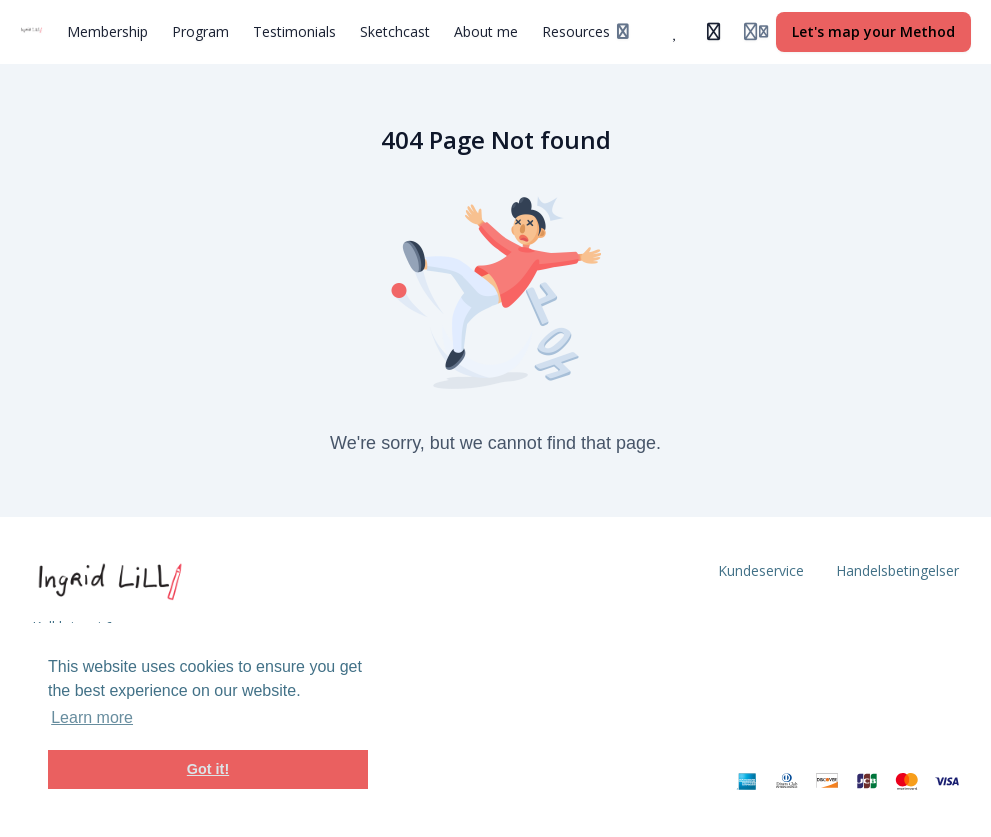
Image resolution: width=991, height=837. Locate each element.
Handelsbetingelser (897, 570)
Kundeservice (761, 570)
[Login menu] (756, 32)
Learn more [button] (92, 717)
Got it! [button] (208, 769)
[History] (714, 32)
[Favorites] (676, 32)
